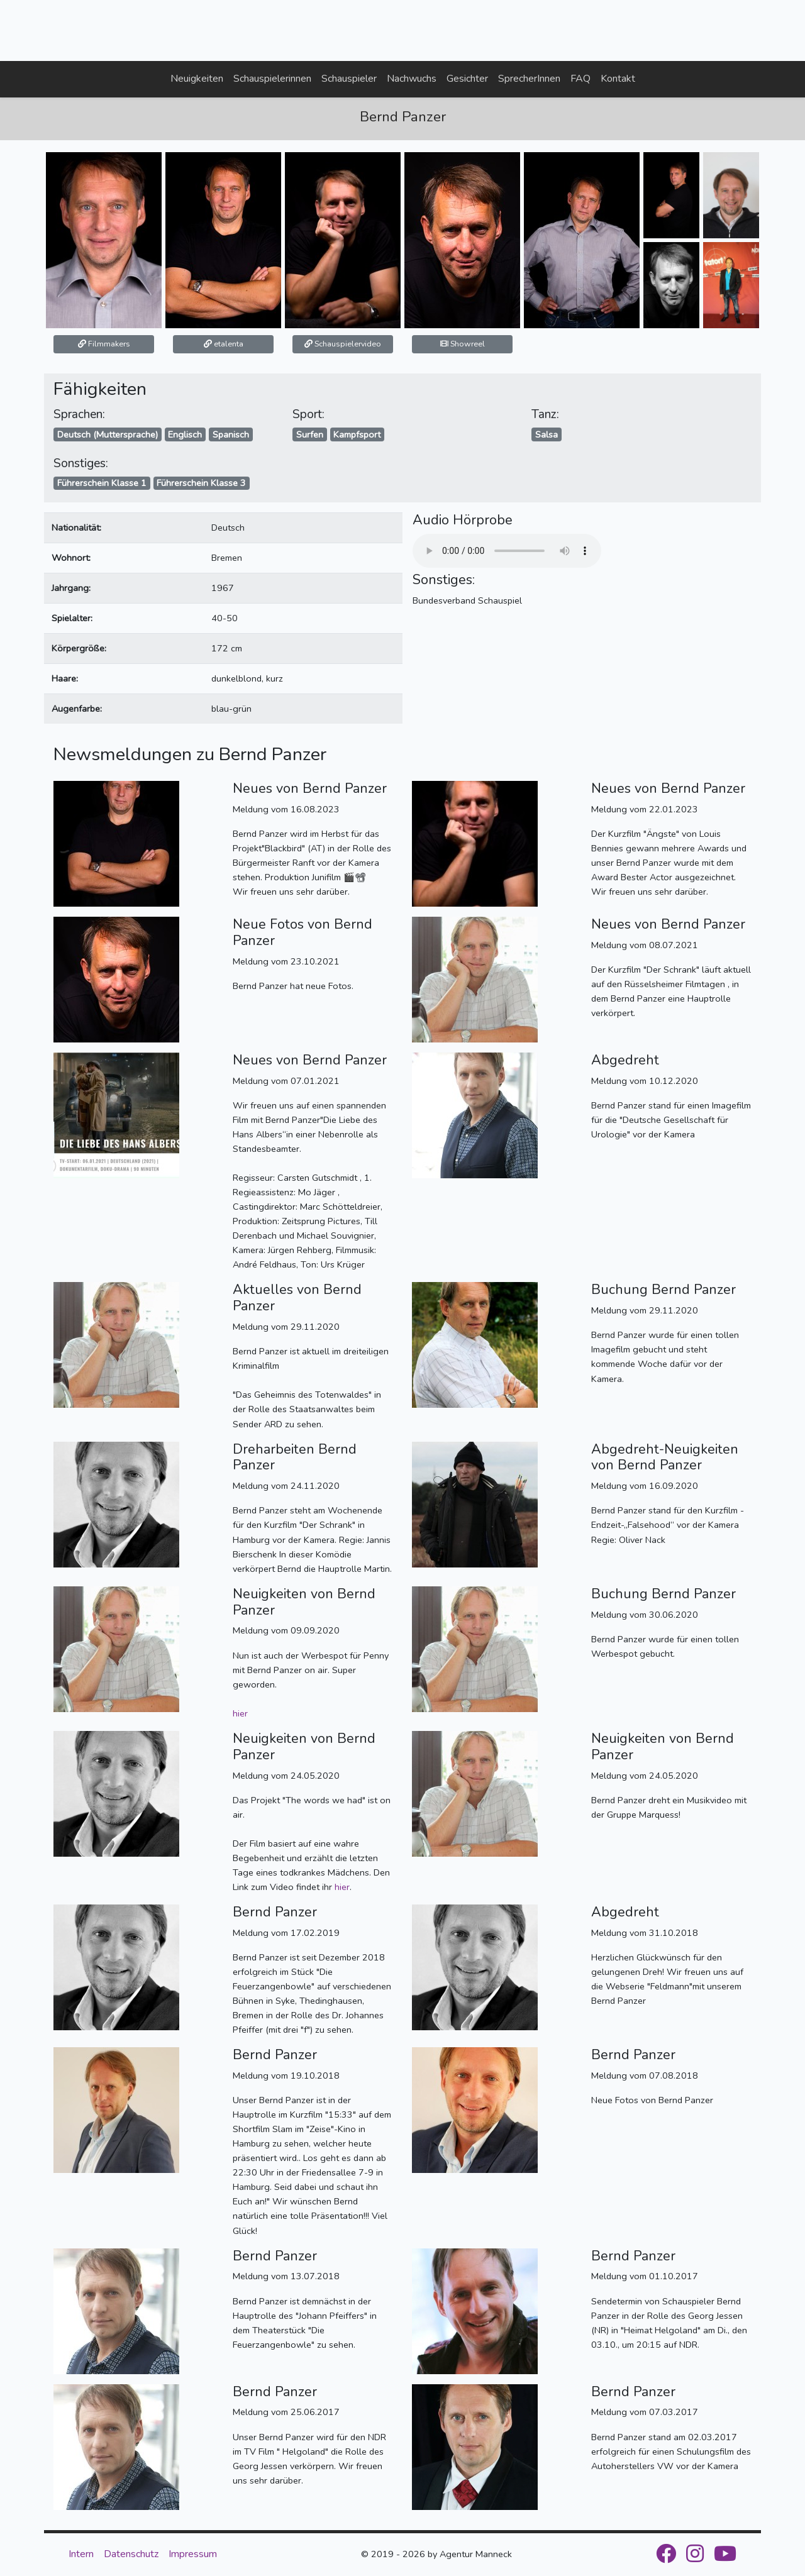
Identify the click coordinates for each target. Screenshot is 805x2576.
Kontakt (618, 79)
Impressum (193, 2554)
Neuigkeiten (196, 79)
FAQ (580, 79)
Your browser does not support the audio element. (507, 551)
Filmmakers (104, 343)
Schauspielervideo (342, 343)
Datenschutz (131, 2554)
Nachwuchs (411, 79)
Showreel (462, 343)
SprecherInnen (529, 79)
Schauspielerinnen (272, 79)
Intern (81, 2554)
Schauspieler (349, 79)
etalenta (223, 343)
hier (240, 1713)
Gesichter (467, 79)
